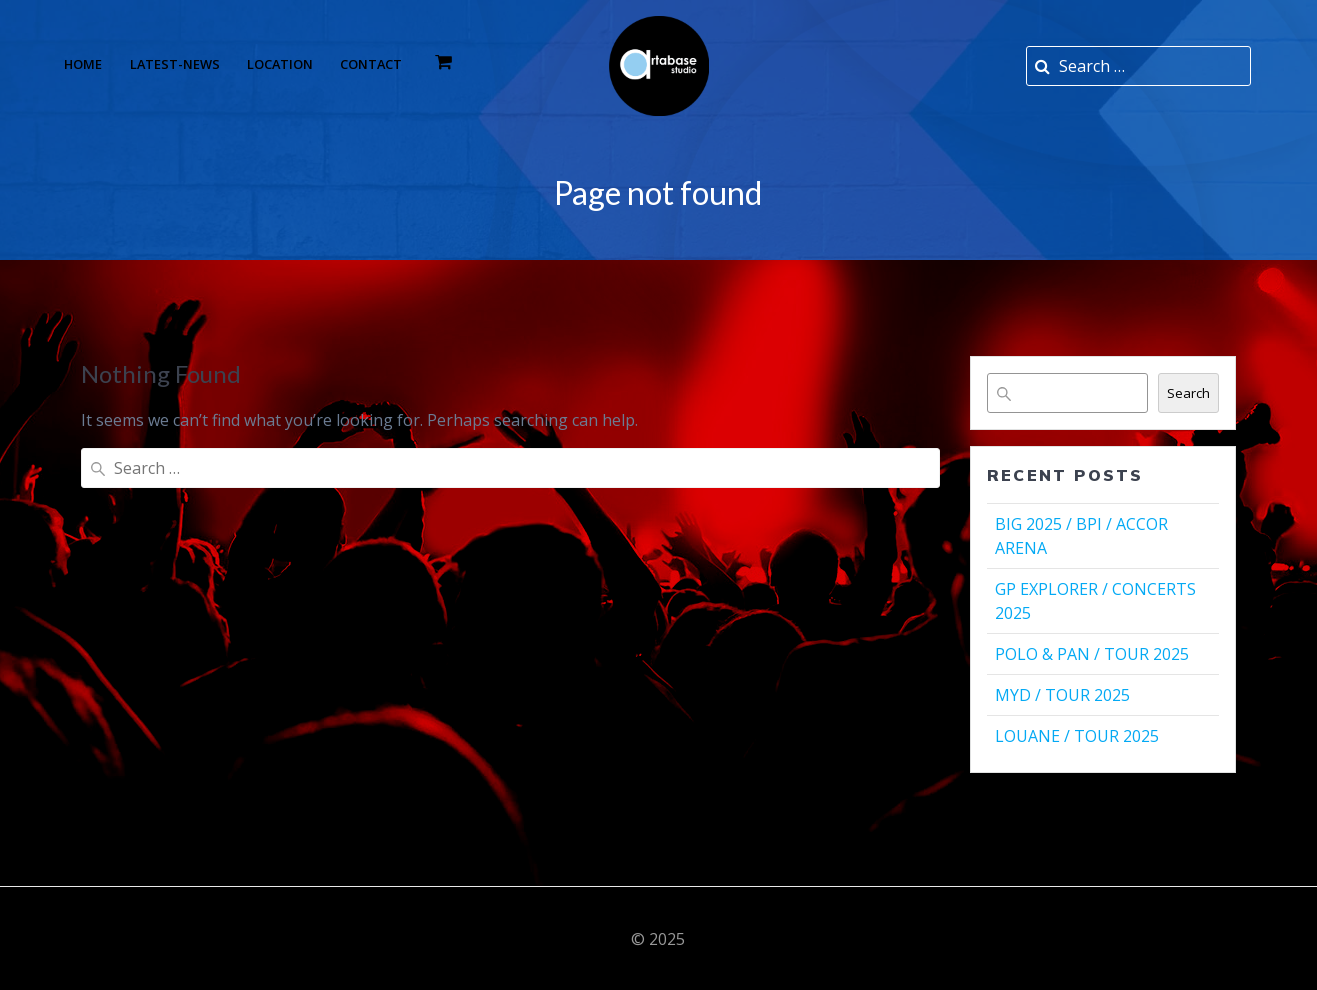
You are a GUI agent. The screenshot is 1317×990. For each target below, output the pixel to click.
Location (280, 64)
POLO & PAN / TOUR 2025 (1092, 654)
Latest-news (175, 64)
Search (1188, 393)
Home (83, 64)
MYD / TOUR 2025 (1062, 695)
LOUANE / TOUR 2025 (1077, 736)
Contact (371, 64)
